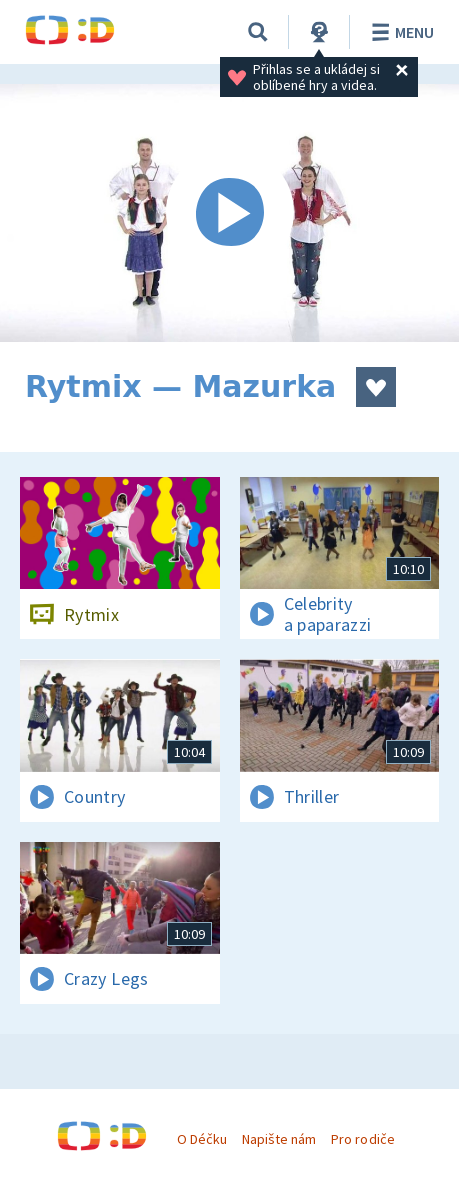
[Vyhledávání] (258, 32)
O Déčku (202, 1139)
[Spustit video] (229, 213)
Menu (399, 32)
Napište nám (279, 1139)
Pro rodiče (362, 1139)
